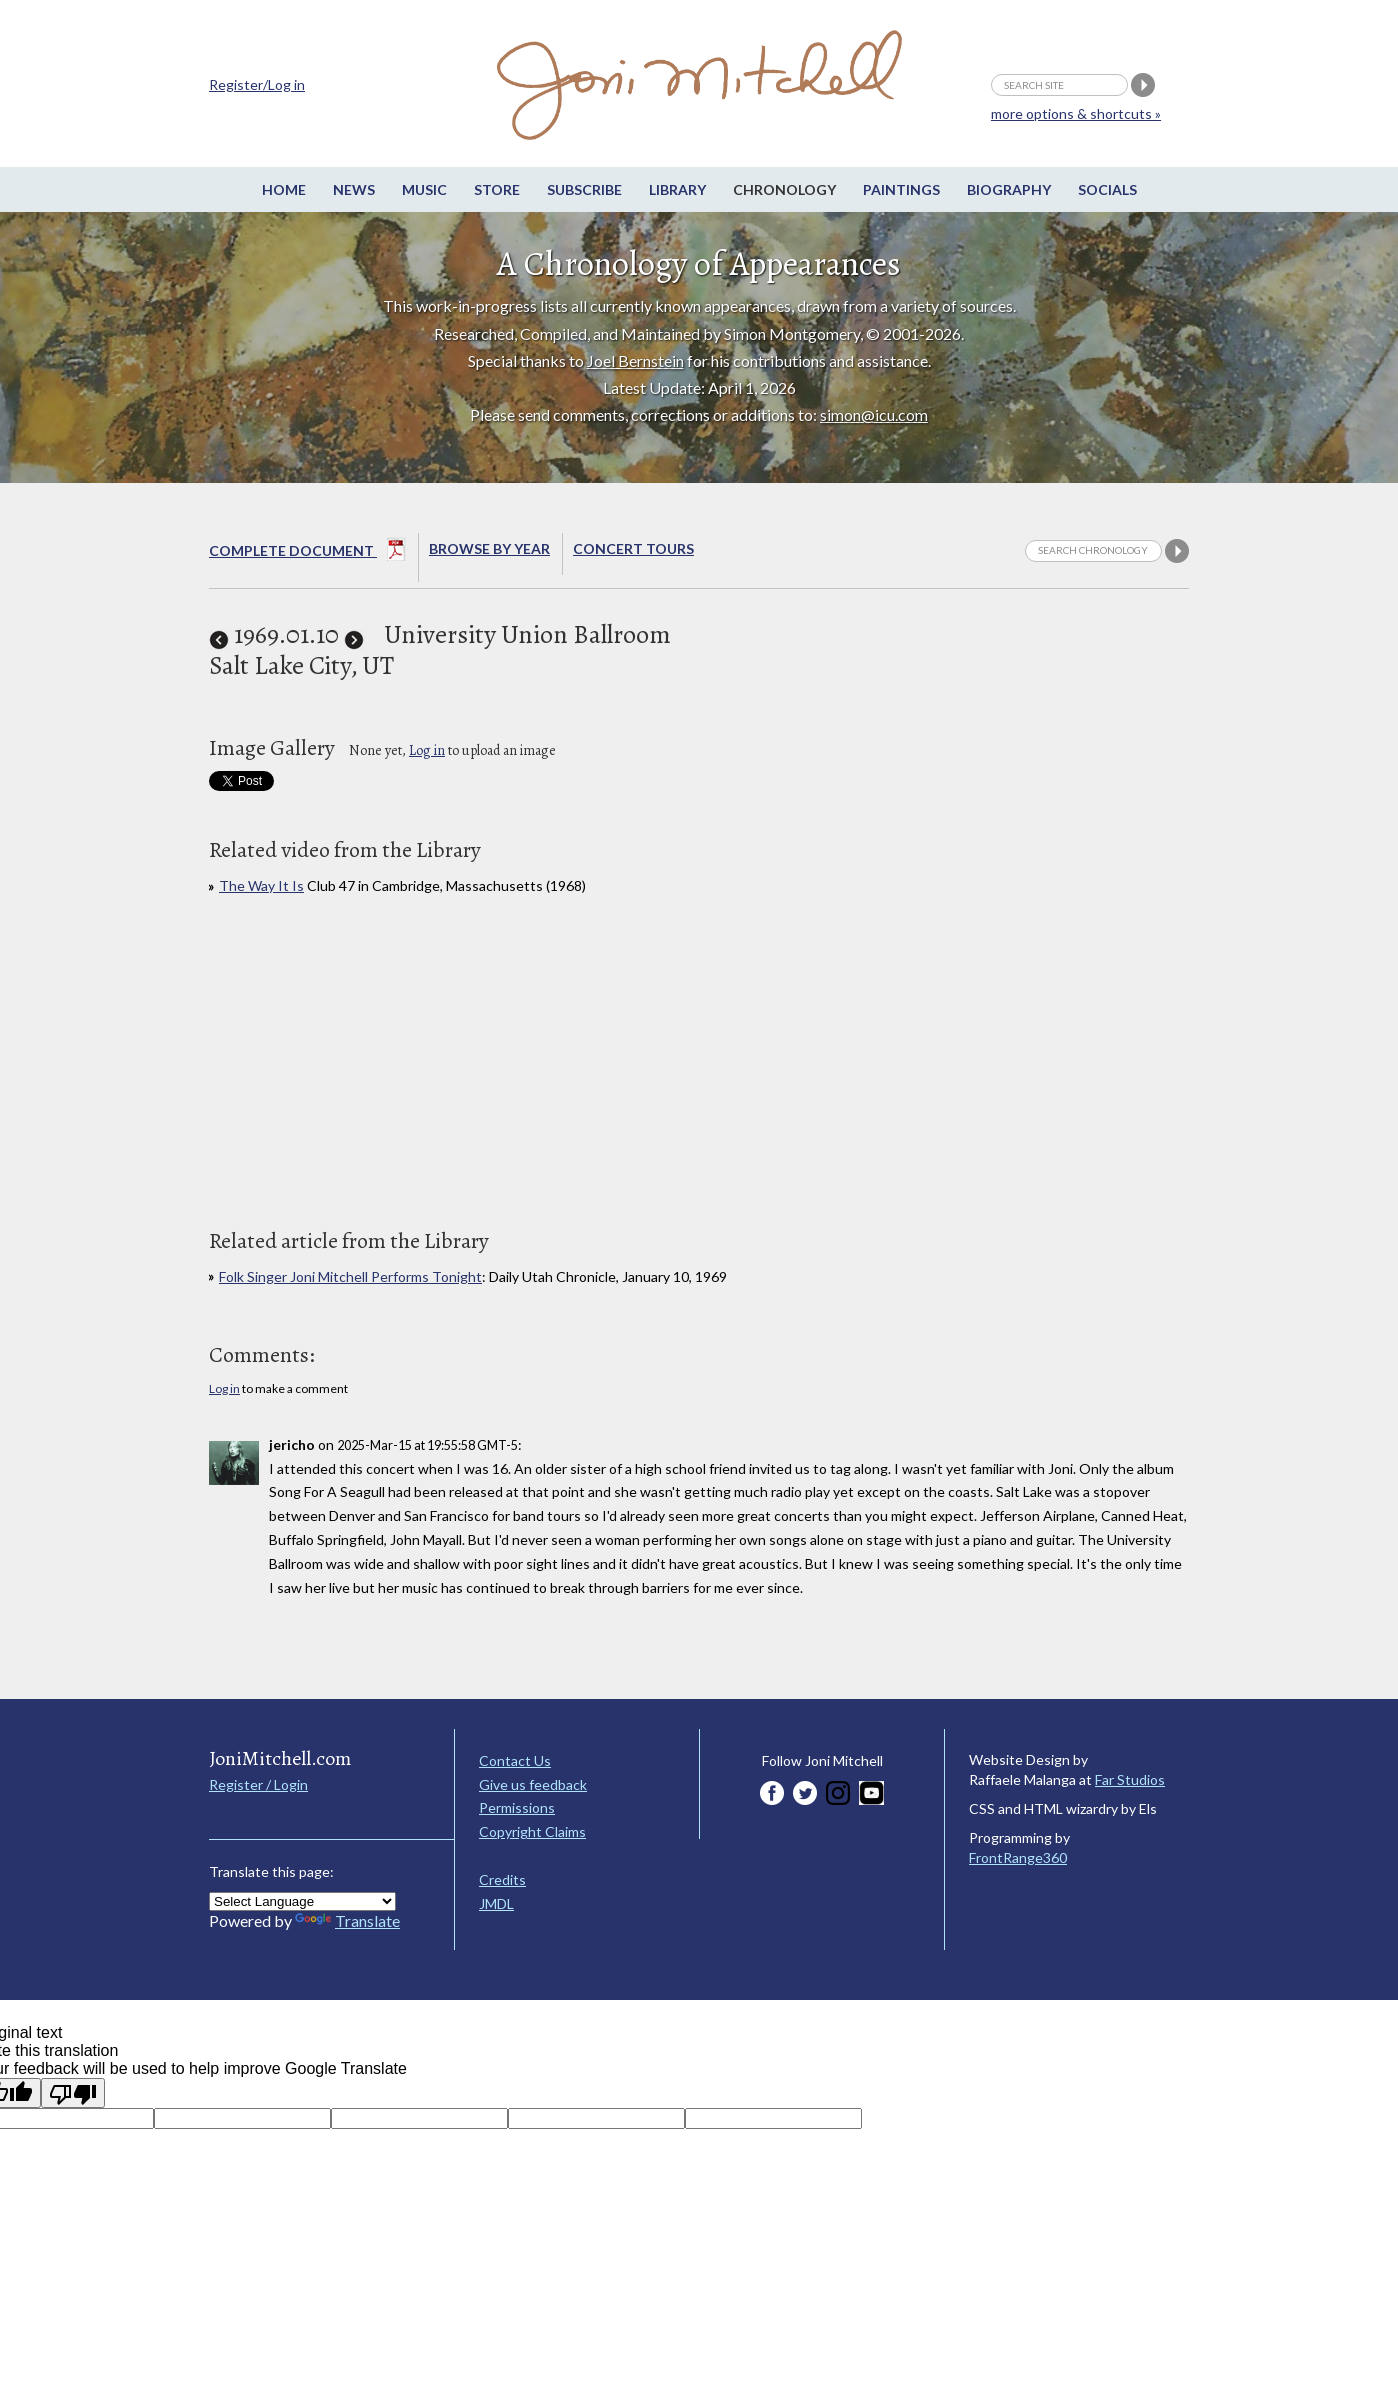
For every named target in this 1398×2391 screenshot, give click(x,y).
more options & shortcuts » (1076, 113)
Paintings (901, 189)
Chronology (784, 189)
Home (284, 189)
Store (497, 189)
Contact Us (515, 1760)
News (354, 189)
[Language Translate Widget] (302, 1901)
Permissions (517, 1807)
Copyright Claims (532, 1831)
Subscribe (584, 189)
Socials (1107, 189)
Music (424, 189)
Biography (1009, 189)
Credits (502, 1879)
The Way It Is (261, 885)
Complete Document (307, 553)
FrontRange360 (1018, 1857)
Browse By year (489, 548)
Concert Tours (633, 548)
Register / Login (258, 1784)
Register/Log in (257, 84)
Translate (347, 1920)
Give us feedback (533, 1784)
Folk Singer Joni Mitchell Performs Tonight (350, 1276)
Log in (427, 750)
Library (677, 189)
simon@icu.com (874, 414)
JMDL (496, 1903)
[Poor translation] (73, 2093)
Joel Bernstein (635, 360)
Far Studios (1130, 1779)
